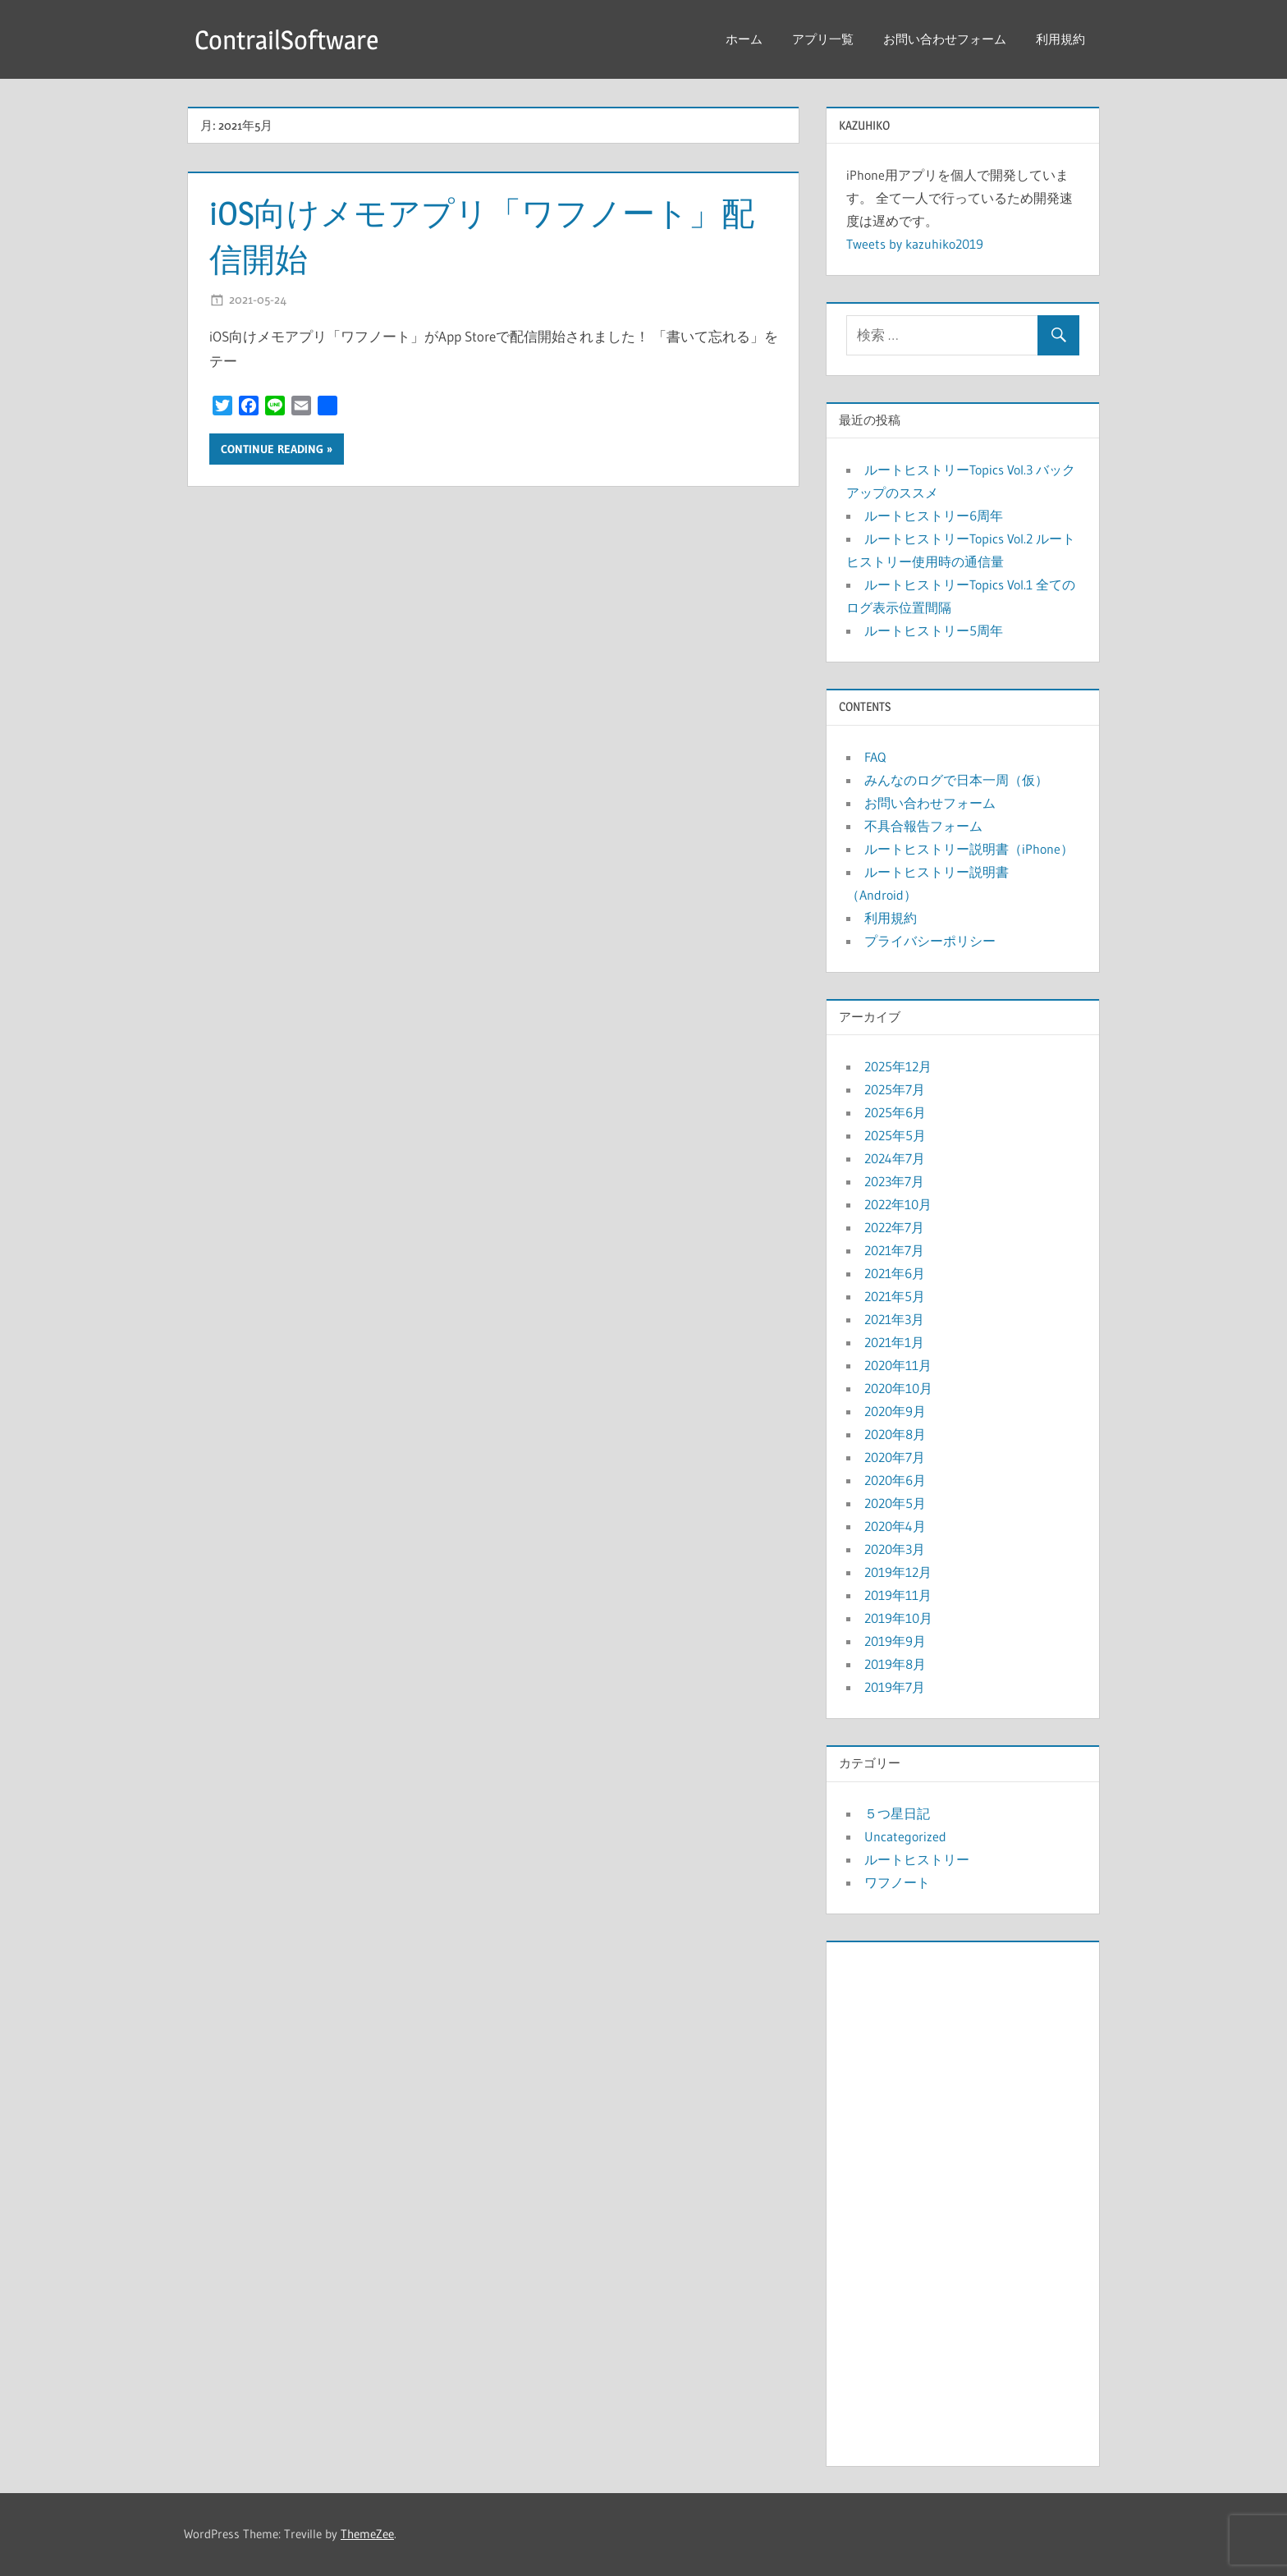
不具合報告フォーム (923, 826)
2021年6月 (894, 1273)
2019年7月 (894, 1687)
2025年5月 (895, 1135)
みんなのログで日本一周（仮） (956, 780)
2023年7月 (894, 1181)
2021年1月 (894, 1342)
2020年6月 (895, 1480)
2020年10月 (898, 1388)
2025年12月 (898, 1066)
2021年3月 (894, 1319)
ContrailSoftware (286, 40)
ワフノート (897, 1882)
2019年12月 (898, 1572)
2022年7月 (894, 1227)
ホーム (744, 39)
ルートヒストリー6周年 (933, 515)
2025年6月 (895, 1112)
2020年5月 (895, 1503)
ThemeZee (367, 2534)
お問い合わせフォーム (944, 39)
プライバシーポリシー (930, 941)
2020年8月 (895, 1434)
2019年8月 (895, 1664)
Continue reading (272, 449)
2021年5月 (894, 1296)
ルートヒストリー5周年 (933, 630)
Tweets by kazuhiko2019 (914, 244)
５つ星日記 (897, 1813)
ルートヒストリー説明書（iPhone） (969, 849)
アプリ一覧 (823, 39)
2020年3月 (894, 1549)
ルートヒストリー (916, 1859)
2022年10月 (898, 1204)
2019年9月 (895, 1641)
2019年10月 (898, 1618)
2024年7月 (894, 1158)
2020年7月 (894, 1457)
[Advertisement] (962, 2200)
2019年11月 (898, 1595)
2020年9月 (895, 1411)
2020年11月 (898, 1365)
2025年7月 (894, 1089)
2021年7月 (894, 1250)
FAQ (875, 757)
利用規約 (1060, 39)
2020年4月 (895, 1526)
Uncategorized (905, 1836)
